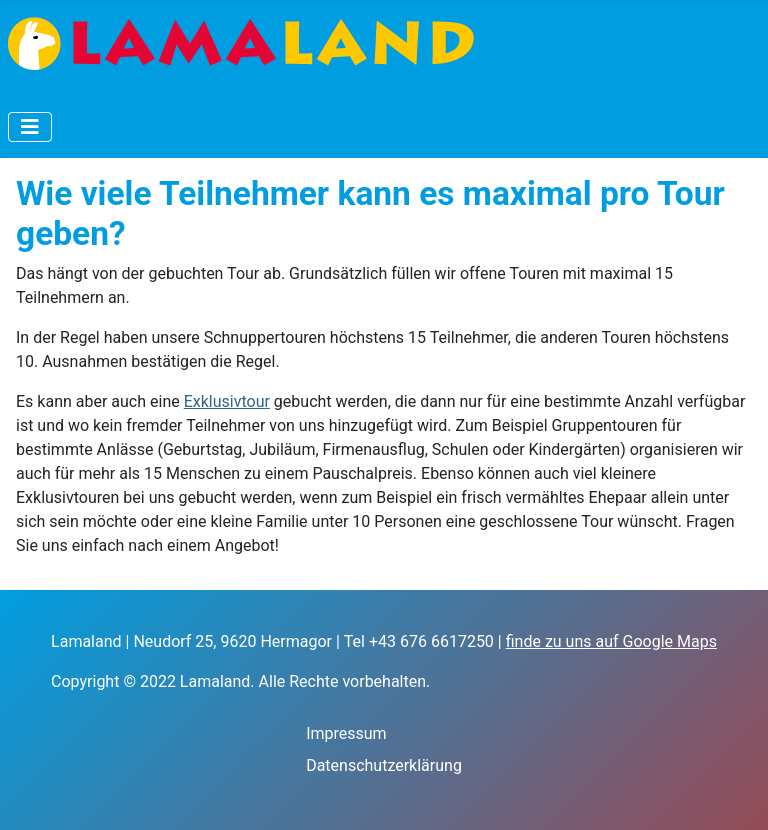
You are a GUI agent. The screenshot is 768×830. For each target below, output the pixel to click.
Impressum (346, 733)
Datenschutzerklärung (384, 765)
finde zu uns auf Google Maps (611, 641)
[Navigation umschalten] (30, 127)
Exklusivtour (227, 401)
